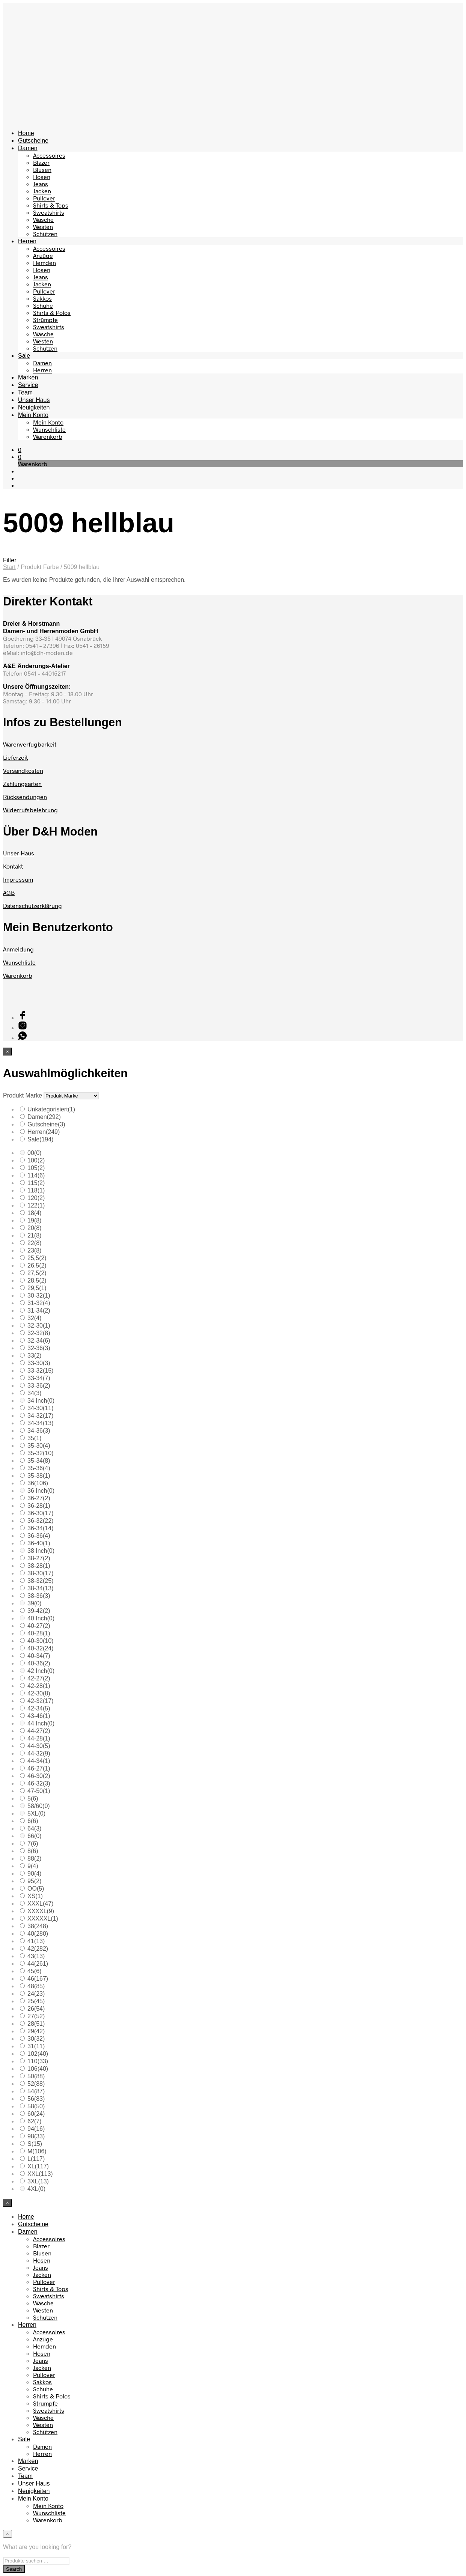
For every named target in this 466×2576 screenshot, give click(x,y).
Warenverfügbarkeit (29, 744)
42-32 (40, 1701)
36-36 (38, 1536)
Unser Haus (34, 400)
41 (36, 1941)
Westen (43, 226)
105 (36, 1168)
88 (34, 1858)
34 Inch (40, 1400)
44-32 (38, 1753)
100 (36, 1160)
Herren (27, 241)
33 (34, 1355)
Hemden (44, 262)
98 (36, 2136)
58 (36, 2106)
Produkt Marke (22, 1095)
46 (37, 1978)
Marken (28, 377)
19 (34, 1220)
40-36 (38, 1663)
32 (34, 1318)
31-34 (38, 1310)
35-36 (38, 1468)
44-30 (38, 1746)
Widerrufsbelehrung (30, 809)
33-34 (38, 1378)
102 (37, 2054)
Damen (28, 148)
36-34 (40, 1528)
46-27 (38, 1768)
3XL (38, 2181)
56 (36, 2099)
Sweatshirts (48, 212)
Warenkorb (47, 436)
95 (34, 1881)
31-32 (38, 1303)
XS (35, 1896)
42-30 (38, 1693)
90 (34, 1873)
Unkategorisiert (51, 1109)
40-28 (38, 1633)
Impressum (18, 879)
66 (34, 1836)
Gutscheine (33, 140)
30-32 (38, 1295)
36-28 (38, 1506)
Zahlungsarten (22, 783)
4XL (36, 2189)
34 (34, 1393)
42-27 (38, 1678)
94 (36, 2129)
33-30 (38, 1363)
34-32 (40, 1415)
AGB (9, 892)
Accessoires (49, 155)
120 (36, 1198)
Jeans (40, 183)
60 (36, 2114)
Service (28, 385)
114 (36, 1175)
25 (36, 2001)
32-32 (38, 1333)
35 (34, 1438)
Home (26, 133)
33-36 (38, 1385)
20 (34, 1228)
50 (36, 2076)
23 (34, 1250)
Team (25, 392)
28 (36, 2023)
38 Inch (40, 1551)
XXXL (40, 1903)
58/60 (38, 1806)
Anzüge (43, 255)
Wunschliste (49, 429)
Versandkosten (23, 770)
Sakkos (42, 298)
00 (34, 1153)
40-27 (38, 1626)
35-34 (38, 1460)
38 (37, 1926)
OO (35, 1888)
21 (34, 1235)
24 (36, 1993)
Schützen (45, 233)
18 (34, 1213)
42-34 (38, 1708)
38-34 (40, 1588)
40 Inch (40, 1618)
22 (34, 1243)
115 (36, 1183)
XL (38, 2166)
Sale (24, 355)
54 (36, 2091)
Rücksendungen (25, 796)
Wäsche (43, 219)
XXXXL (40, 1911)
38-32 (40, 1581)
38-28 (38, 1566)
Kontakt (13, 866)
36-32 (40, 1521)
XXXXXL (42, 1918)
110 (37, 2061)
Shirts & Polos (52, 312)
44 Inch (40, 1723)
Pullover (44, 198)
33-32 (40, 1370)
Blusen (42, 169)
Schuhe (43, 305)
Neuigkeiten (34, 407)
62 (34, 2121)
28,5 (37, 1280)
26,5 (37, 1265)
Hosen (41, 176)
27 (36, 2016)
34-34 (40, 1423)
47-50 (38, 1791)
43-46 (38, 1716)
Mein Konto (33, 415)
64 (34, 1828)
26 (36, 2008)
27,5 (37, 1273)
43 (36, 1956)
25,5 (37, 1258)
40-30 (40, 1641)
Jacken (42, 190)
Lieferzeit (15, 757)
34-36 (38, 1430)
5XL (36, 1813)
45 (34, 1971)
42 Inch (40, 1671)
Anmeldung (18, 949)
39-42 (38, 1611)
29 (36, 2031)
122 (36, 1205)
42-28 (38, 1686)
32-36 (38, 1348)
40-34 (38, 1656)
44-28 (38, 1738)
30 (36, 2039)
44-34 (38, 1761)
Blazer (41, 162)
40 (37, 1933)
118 (36, 1190)
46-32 (38, 1783)
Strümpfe (45, 319)
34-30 (40, 1408)
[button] (19, 449)
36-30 (40, 1513)
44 (37, 1963)
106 (37, 2069)
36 (37, 1483)
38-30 (40, 1573)
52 (36, 2084)
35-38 (38, 1475)
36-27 (38, 1498)
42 (37, 1948)
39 (34, 1603)
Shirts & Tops (50, 205)
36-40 (38, 1543)
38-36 (38, 1596)
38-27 (38, 1558)
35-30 (38, 1445)
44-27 (38, 1731)
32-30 (38, 1325)
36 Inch (40, 1490)
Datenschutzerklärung (32, 905)
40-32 (40, 1648)
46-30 (38, 1776)
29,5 (37, 1288)
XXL (40, 2174)
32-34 (38, 1340)
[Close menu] (7, 1051)
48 (36, 1986)
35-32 (40, 1453)
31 (36, 2046)
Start (9, 567)
